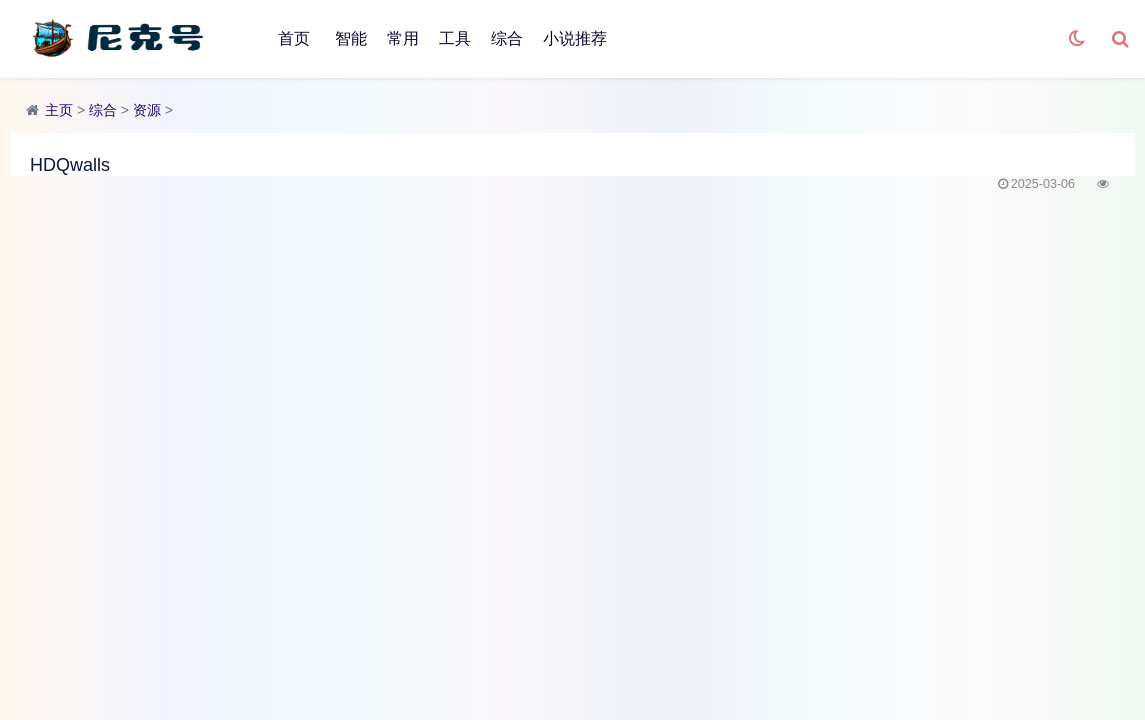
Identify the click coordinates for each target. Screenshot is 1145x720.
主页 (59, 110)
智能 (351, 38)
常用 (403, 38)
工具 (455, 38)
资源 (147, 110)
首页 (294, 38)
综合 (507, 38)
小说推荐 (575, 38)
